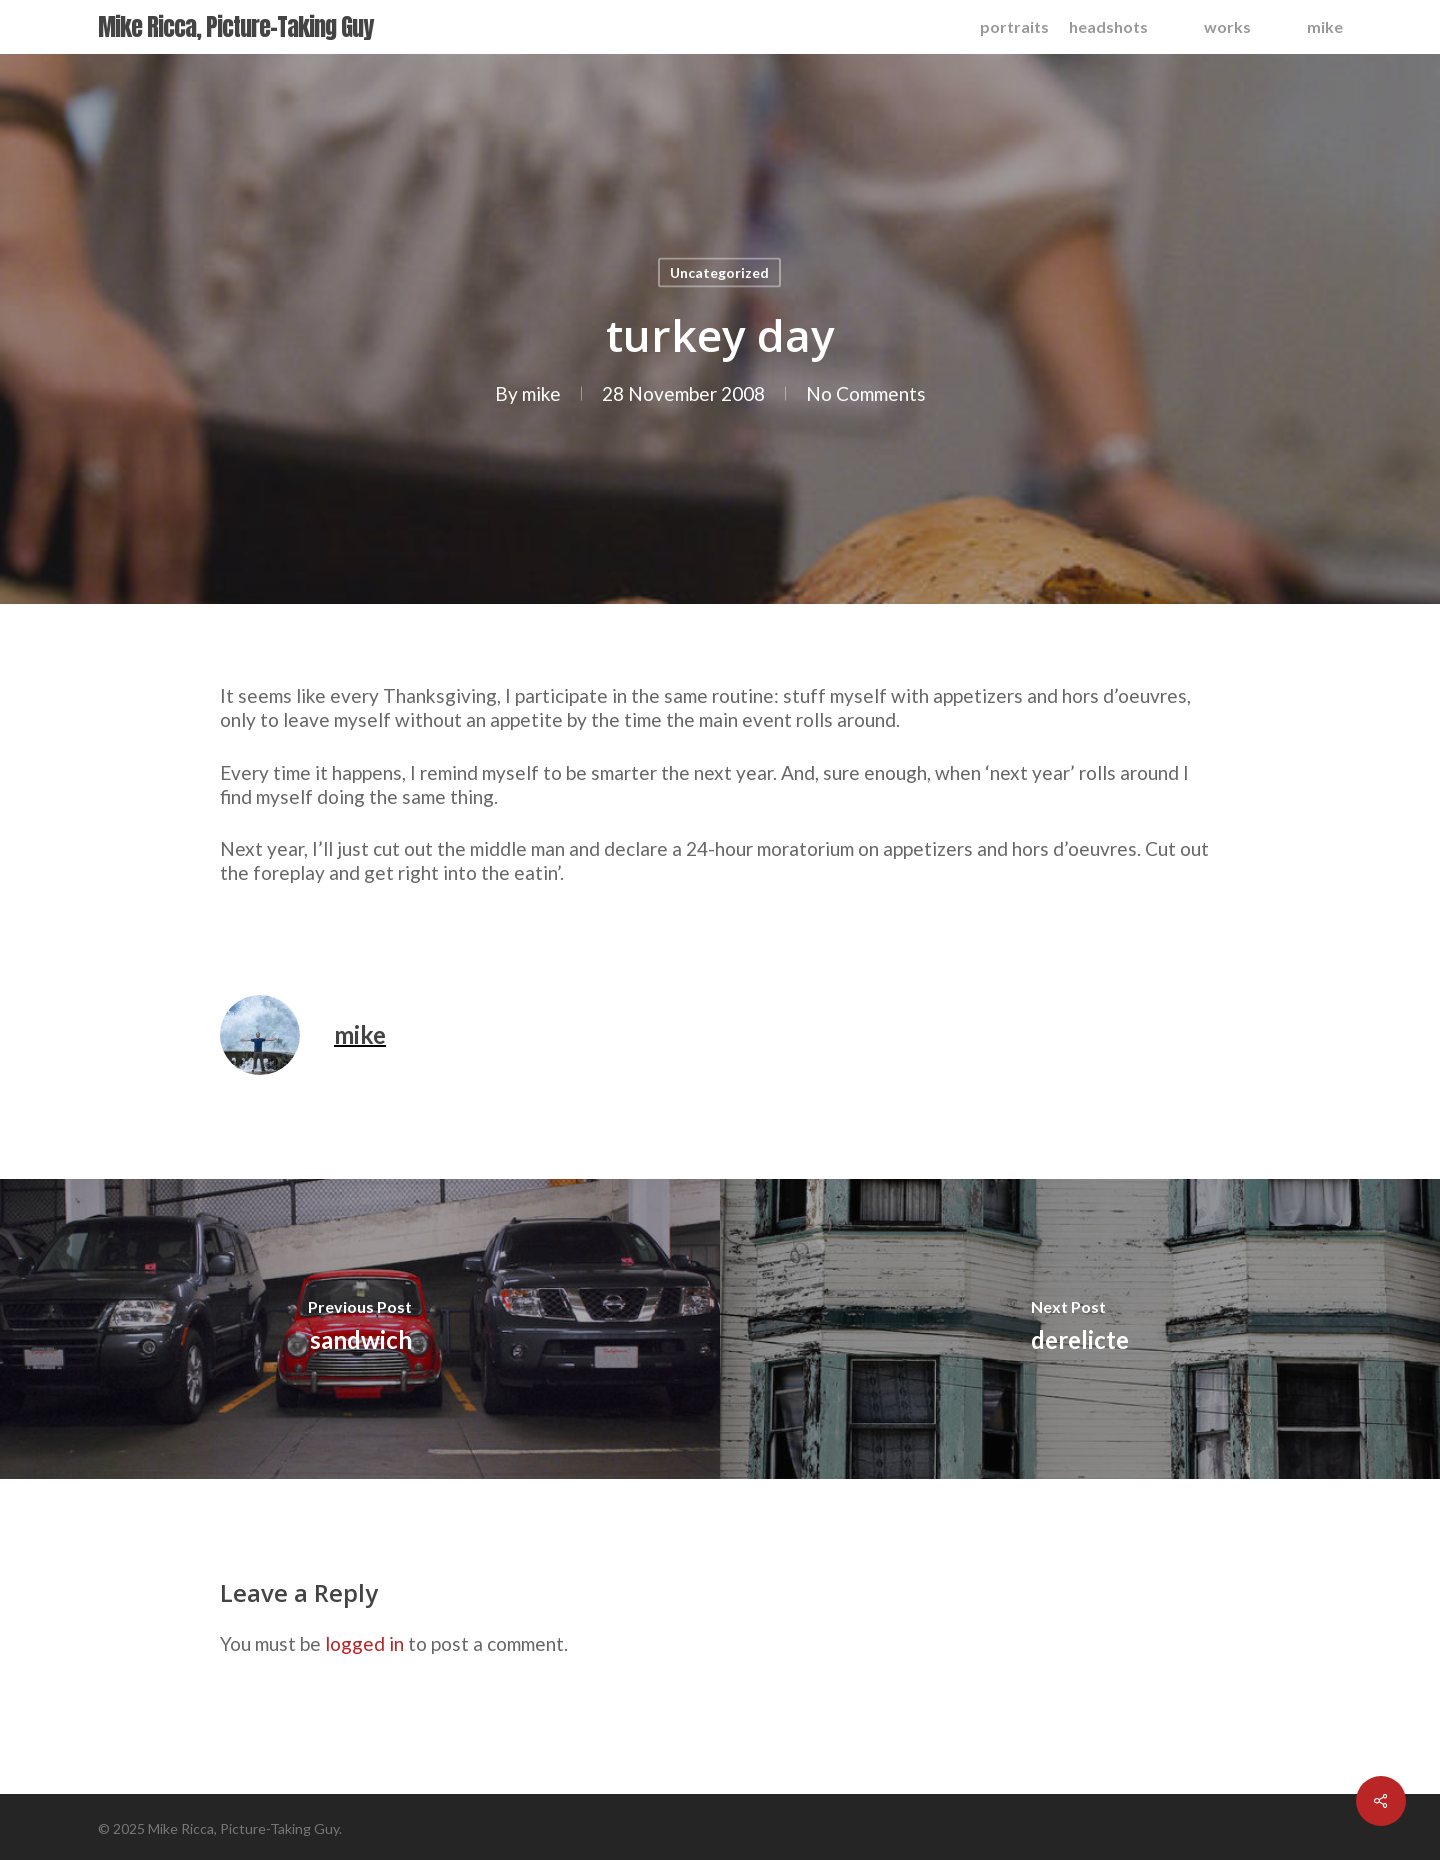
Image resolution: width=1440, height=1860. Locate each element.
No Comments (866, 393)
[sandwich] (360, 1329)
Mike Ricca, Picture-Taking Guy (235, 27)
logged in (364, 1643)
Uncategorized (719, 272)
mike (541, 393)
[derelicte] (1080, 1329)
